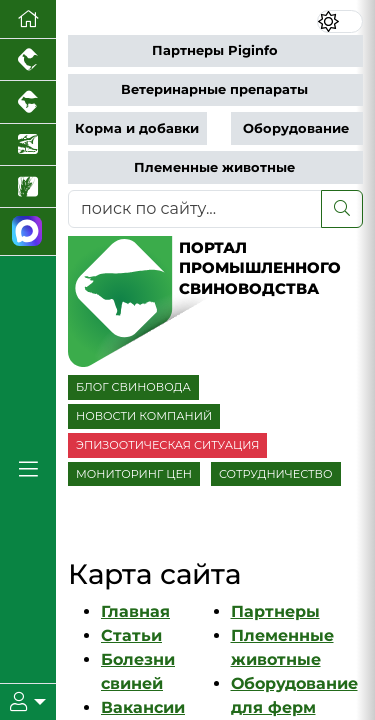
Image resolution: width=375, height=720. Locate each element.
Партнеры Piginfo (215, 50)
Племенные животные (214, 167)
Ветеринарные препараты (214, 89)
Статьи (131, 635)
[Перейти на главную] (28, 19)
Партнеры (275, 611)
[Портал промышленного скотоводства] (28, 102)
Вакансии (143, 707)
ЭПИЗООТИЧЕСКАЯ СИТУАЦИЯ (167, 445)
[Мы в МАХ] (28, 231)
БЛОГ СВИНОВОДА (133, 387)
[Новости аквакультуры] (28, 145)
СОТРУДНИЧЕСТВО (276, 474)
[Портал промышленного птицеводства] (28, 60)
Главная (135, 611)
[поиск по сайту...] (195, 209)
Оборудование (296, 128)
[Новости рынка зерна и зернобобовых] (28, 187)
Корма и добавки (137, 128)
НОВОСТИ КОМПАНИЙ (144, 416)
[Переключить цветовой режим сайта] (340, 21)
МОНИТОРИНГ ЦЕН (134, 474)
